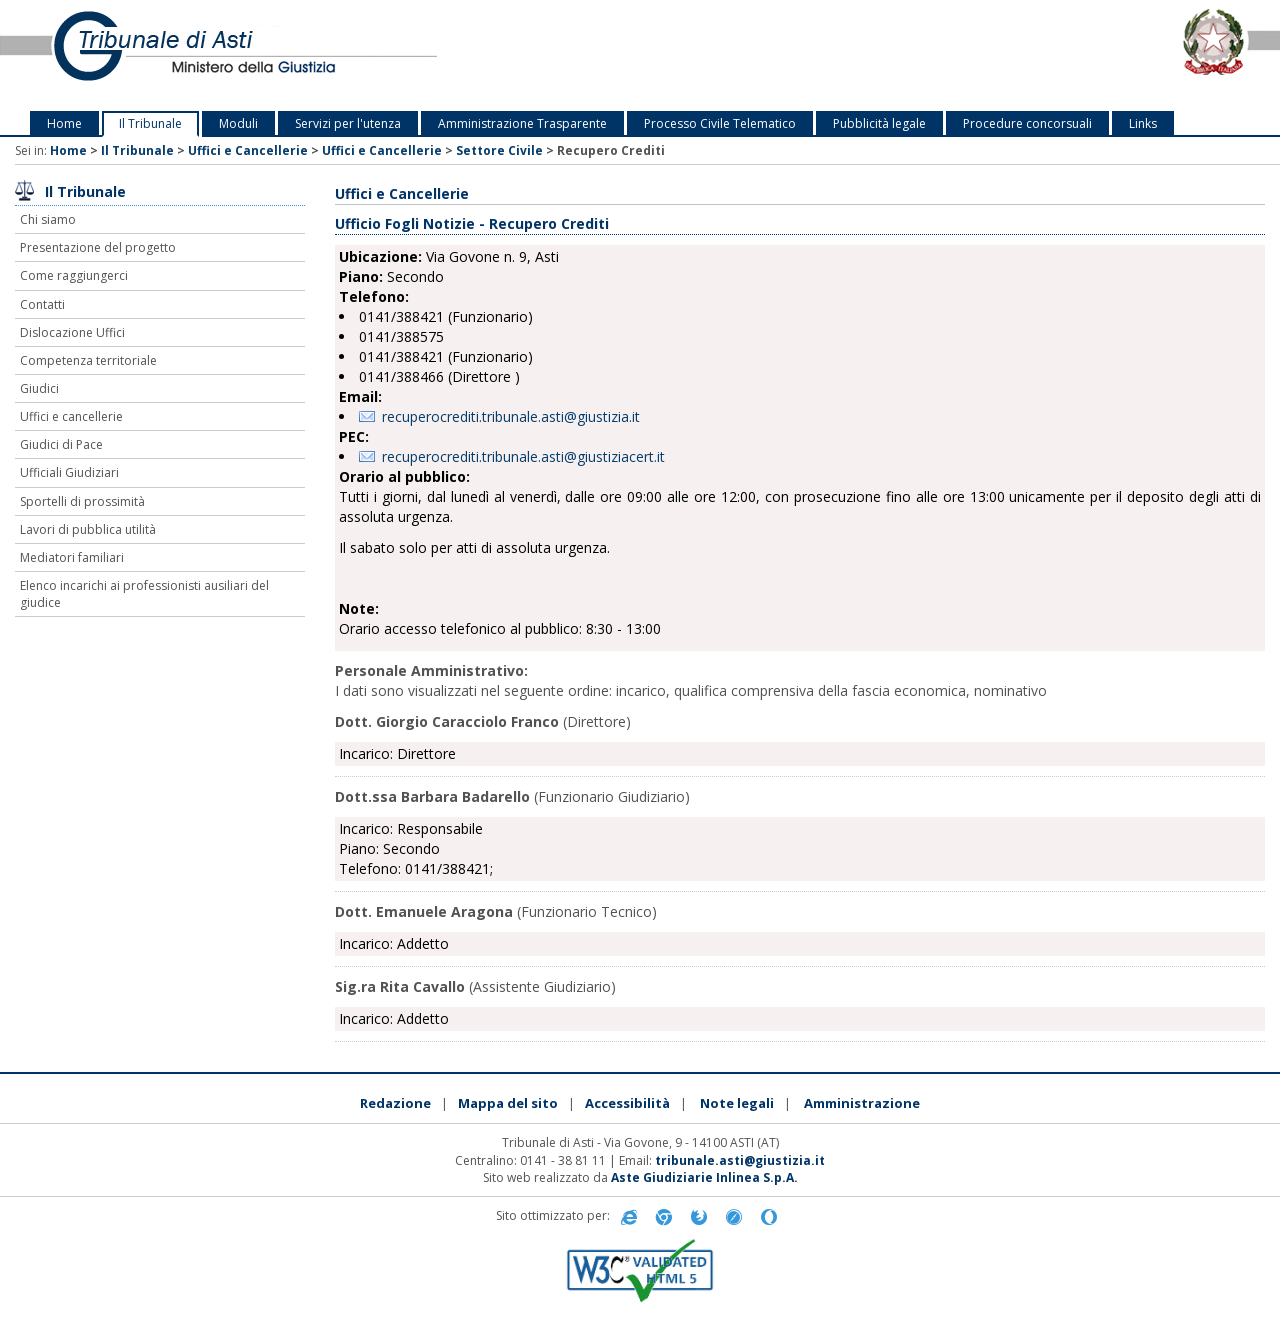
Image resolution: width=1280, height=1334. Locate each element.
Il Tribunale (150, 123)
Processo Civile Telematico (720, 123)
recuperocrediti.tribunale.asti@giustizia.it (511, 416)
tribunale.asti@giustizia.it (740, 1160)
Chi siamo (48, 219)
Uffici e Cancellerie (248, 150)
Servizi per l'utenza (348, 123)
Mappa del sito (508, 1103)
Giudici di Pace (61, 444)
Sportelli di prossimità (82, 501)
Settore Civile (499, 150)
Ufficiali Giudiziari (69, 472)
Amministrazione (862, 1103)
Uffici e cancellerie (71, 416)
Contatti (42, 304)
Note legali (737, 1103)
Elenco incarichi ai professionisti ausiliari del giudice (144, 594)
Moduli (238, 123)
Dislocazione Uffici (72, 332)
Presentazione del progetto (98, 247)
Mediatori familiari (72, 557)
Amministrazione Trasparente (522, 123)
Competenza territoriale (88, 360)
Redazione (395, 1103)
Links (1143, 123)
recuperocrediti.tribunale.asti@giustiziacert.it (523, 456)
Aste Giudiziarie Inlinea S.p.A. (704, 1177)
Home (64, 123)
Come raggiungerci (74, 275)
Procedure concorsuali (1027, 123)
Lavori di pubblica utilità (88, 529)
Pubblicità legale (879, 123)
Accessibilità (627, 1103)
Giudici (39, 388)
